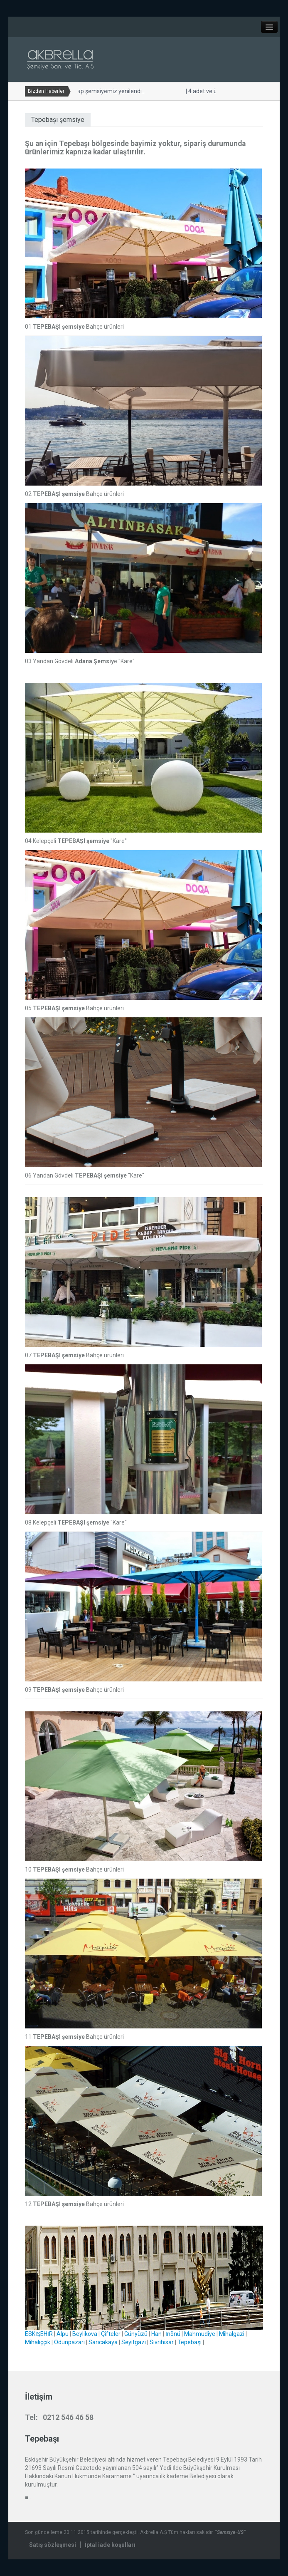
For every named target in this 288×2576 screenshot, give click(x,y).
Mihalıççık (37, 2342)
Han (156, 2334)
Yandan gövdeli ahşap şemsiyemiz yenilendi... (121, 91)
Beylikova (84, 2334)
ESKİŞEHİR (39, 2334)
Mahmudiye (199, 2334)
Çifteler (111, 2334)
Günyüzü (136, 2334)
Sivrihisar (162, 2342)
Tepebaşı (189, 2342)
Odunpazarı (69, 2342)
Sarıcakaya (103, 2342)
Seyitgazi (133, 2342)
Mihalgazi (231, 2334)
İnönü (172, 2334)
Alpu (63, 2334)
